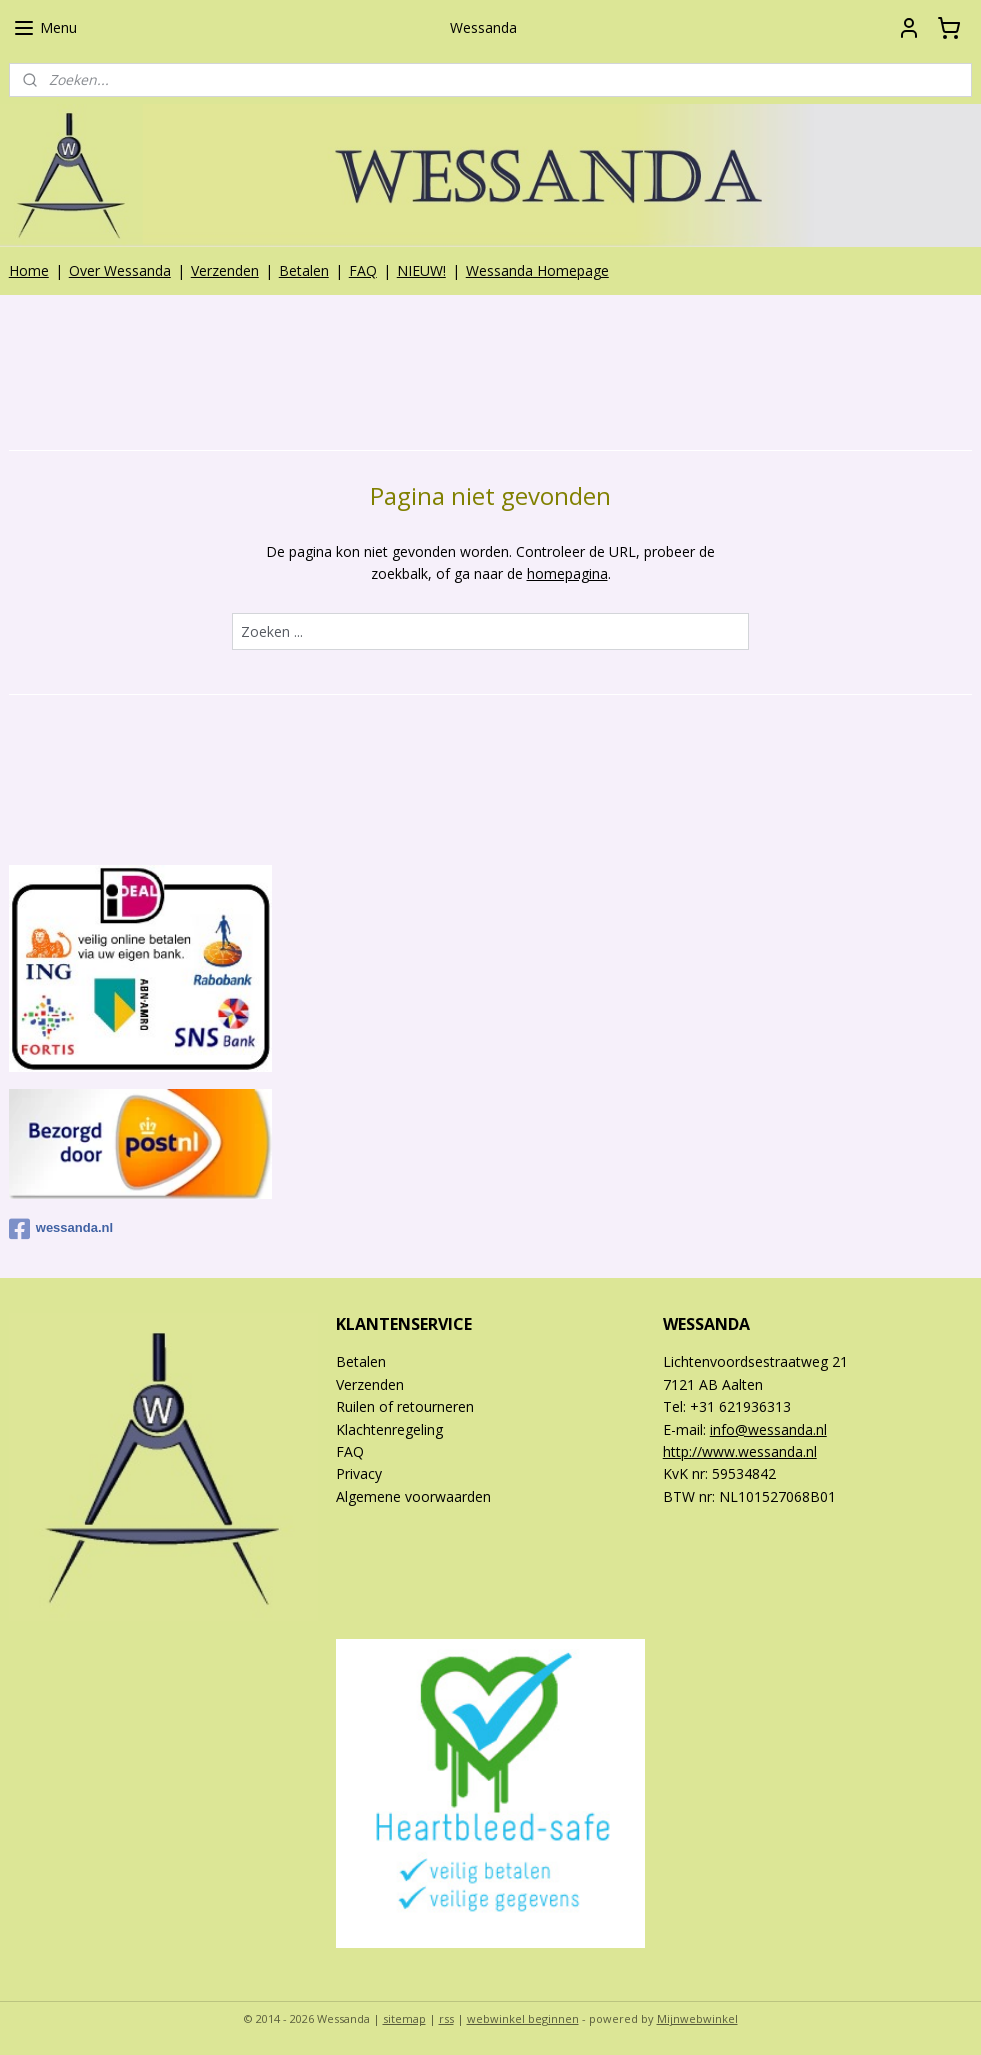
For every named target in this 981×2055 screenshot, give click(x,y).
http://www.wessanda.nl (740, 1451)
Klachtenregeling (389, 1429)
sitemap (404, 2018)
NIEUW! (421, 270)
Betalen (304, 270)
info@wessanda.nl (768, 1429)
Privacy (359, 1473)
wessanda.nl (61, 1229)
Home (29, 270)
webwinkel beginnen (523, 2018)
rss (446, 2018)
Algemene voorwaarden (413, 1496)
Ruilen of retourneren (405, 1406)
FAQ (363, 270)
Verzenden (225, 270)
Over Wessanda (120, 270)
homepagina (567, 573)
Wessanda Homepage (537, 270)
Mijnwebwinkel (697, 2018)
